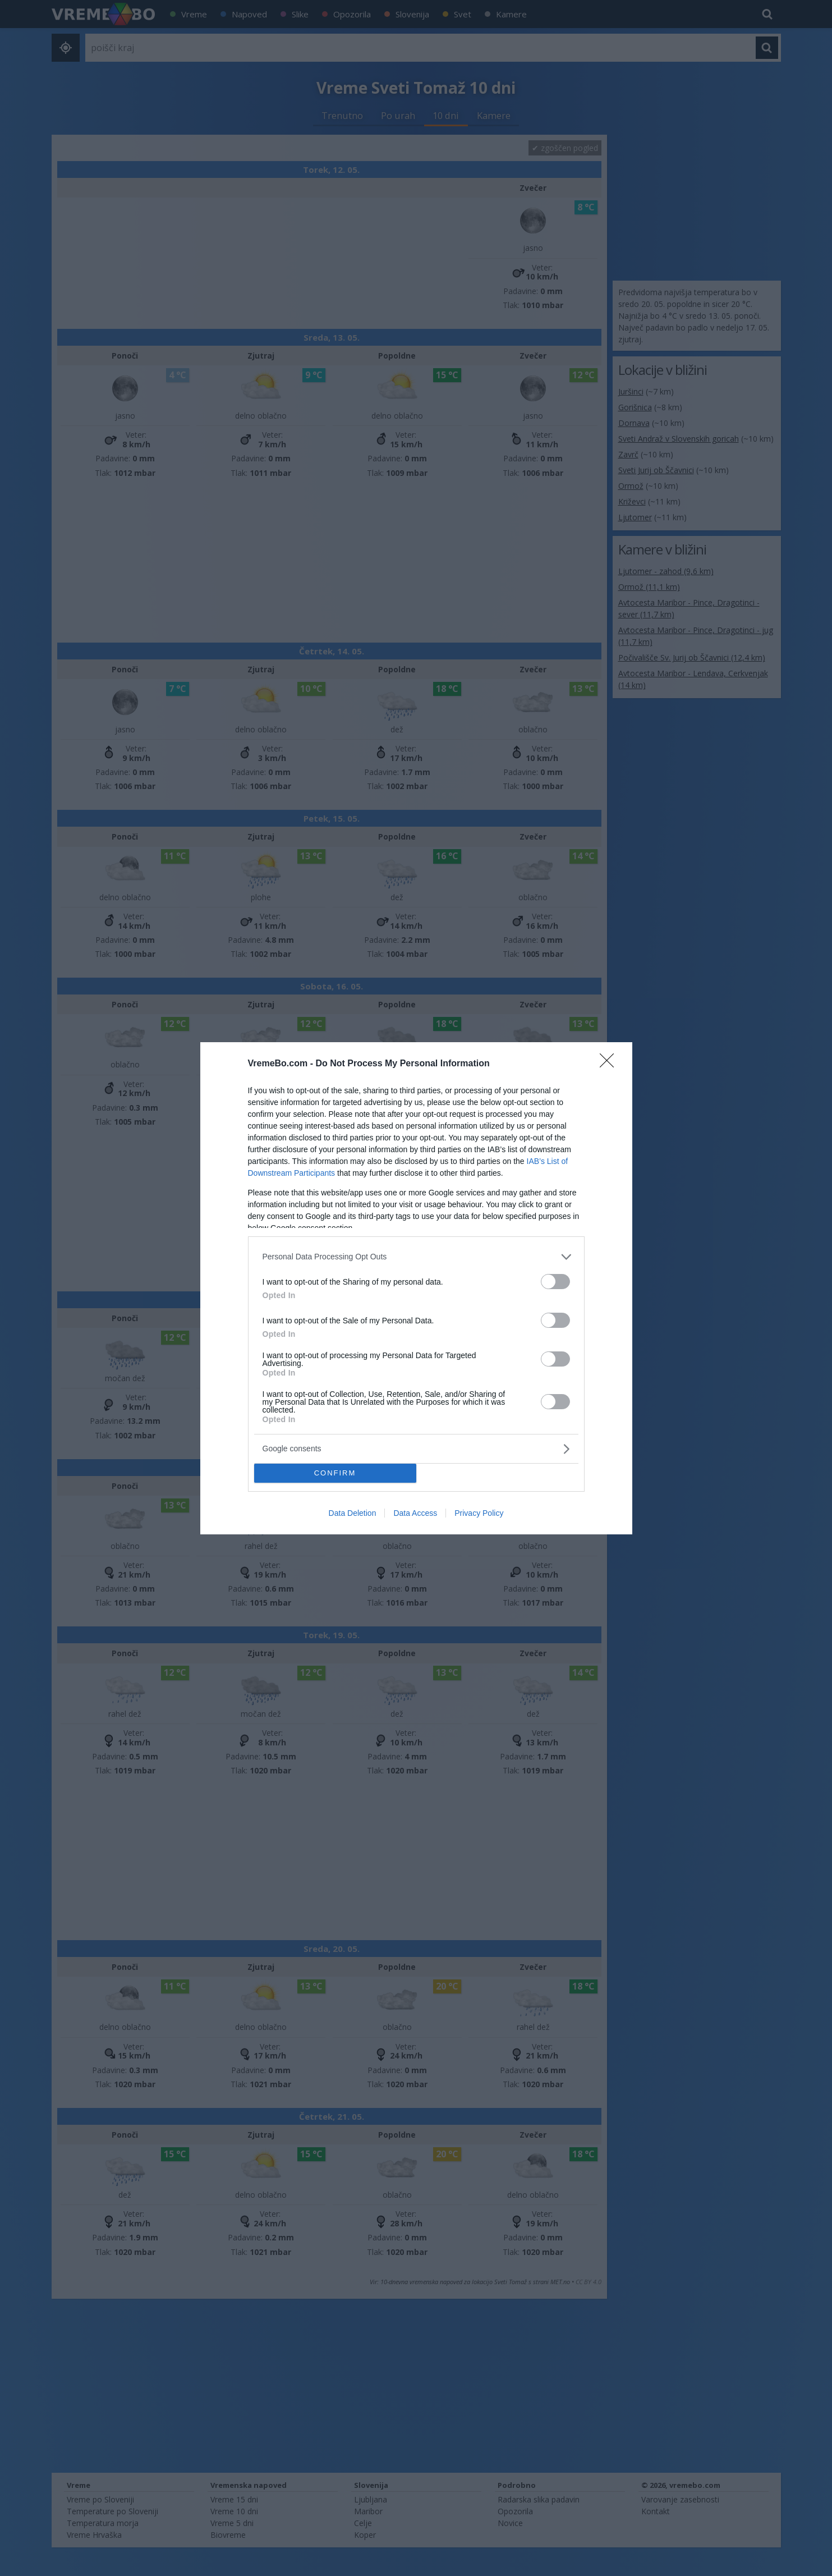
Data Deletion (352, 1513)
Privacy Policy (478, 1513)
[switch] (555, 1281)
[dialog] (416, 1288)
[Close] (610, 1064)
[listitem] (416, 1257)
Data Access (415, 1513)
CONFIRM (335, 1473)
